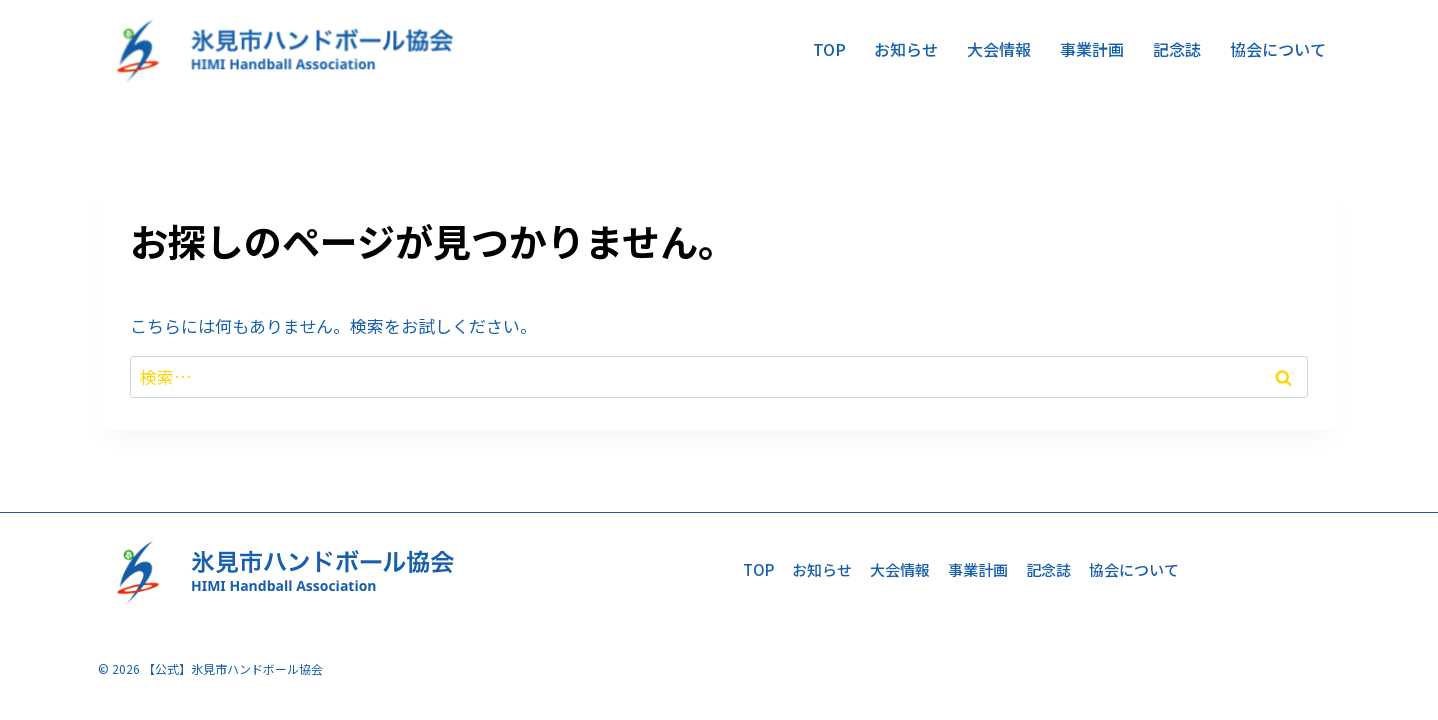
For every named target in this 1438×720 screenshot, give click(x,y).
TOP (829, 49)
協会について (1278, 49)
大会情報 (999, 49)
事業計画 (1092, 49)
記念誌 (1177, 49)
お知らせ (906, 49)
